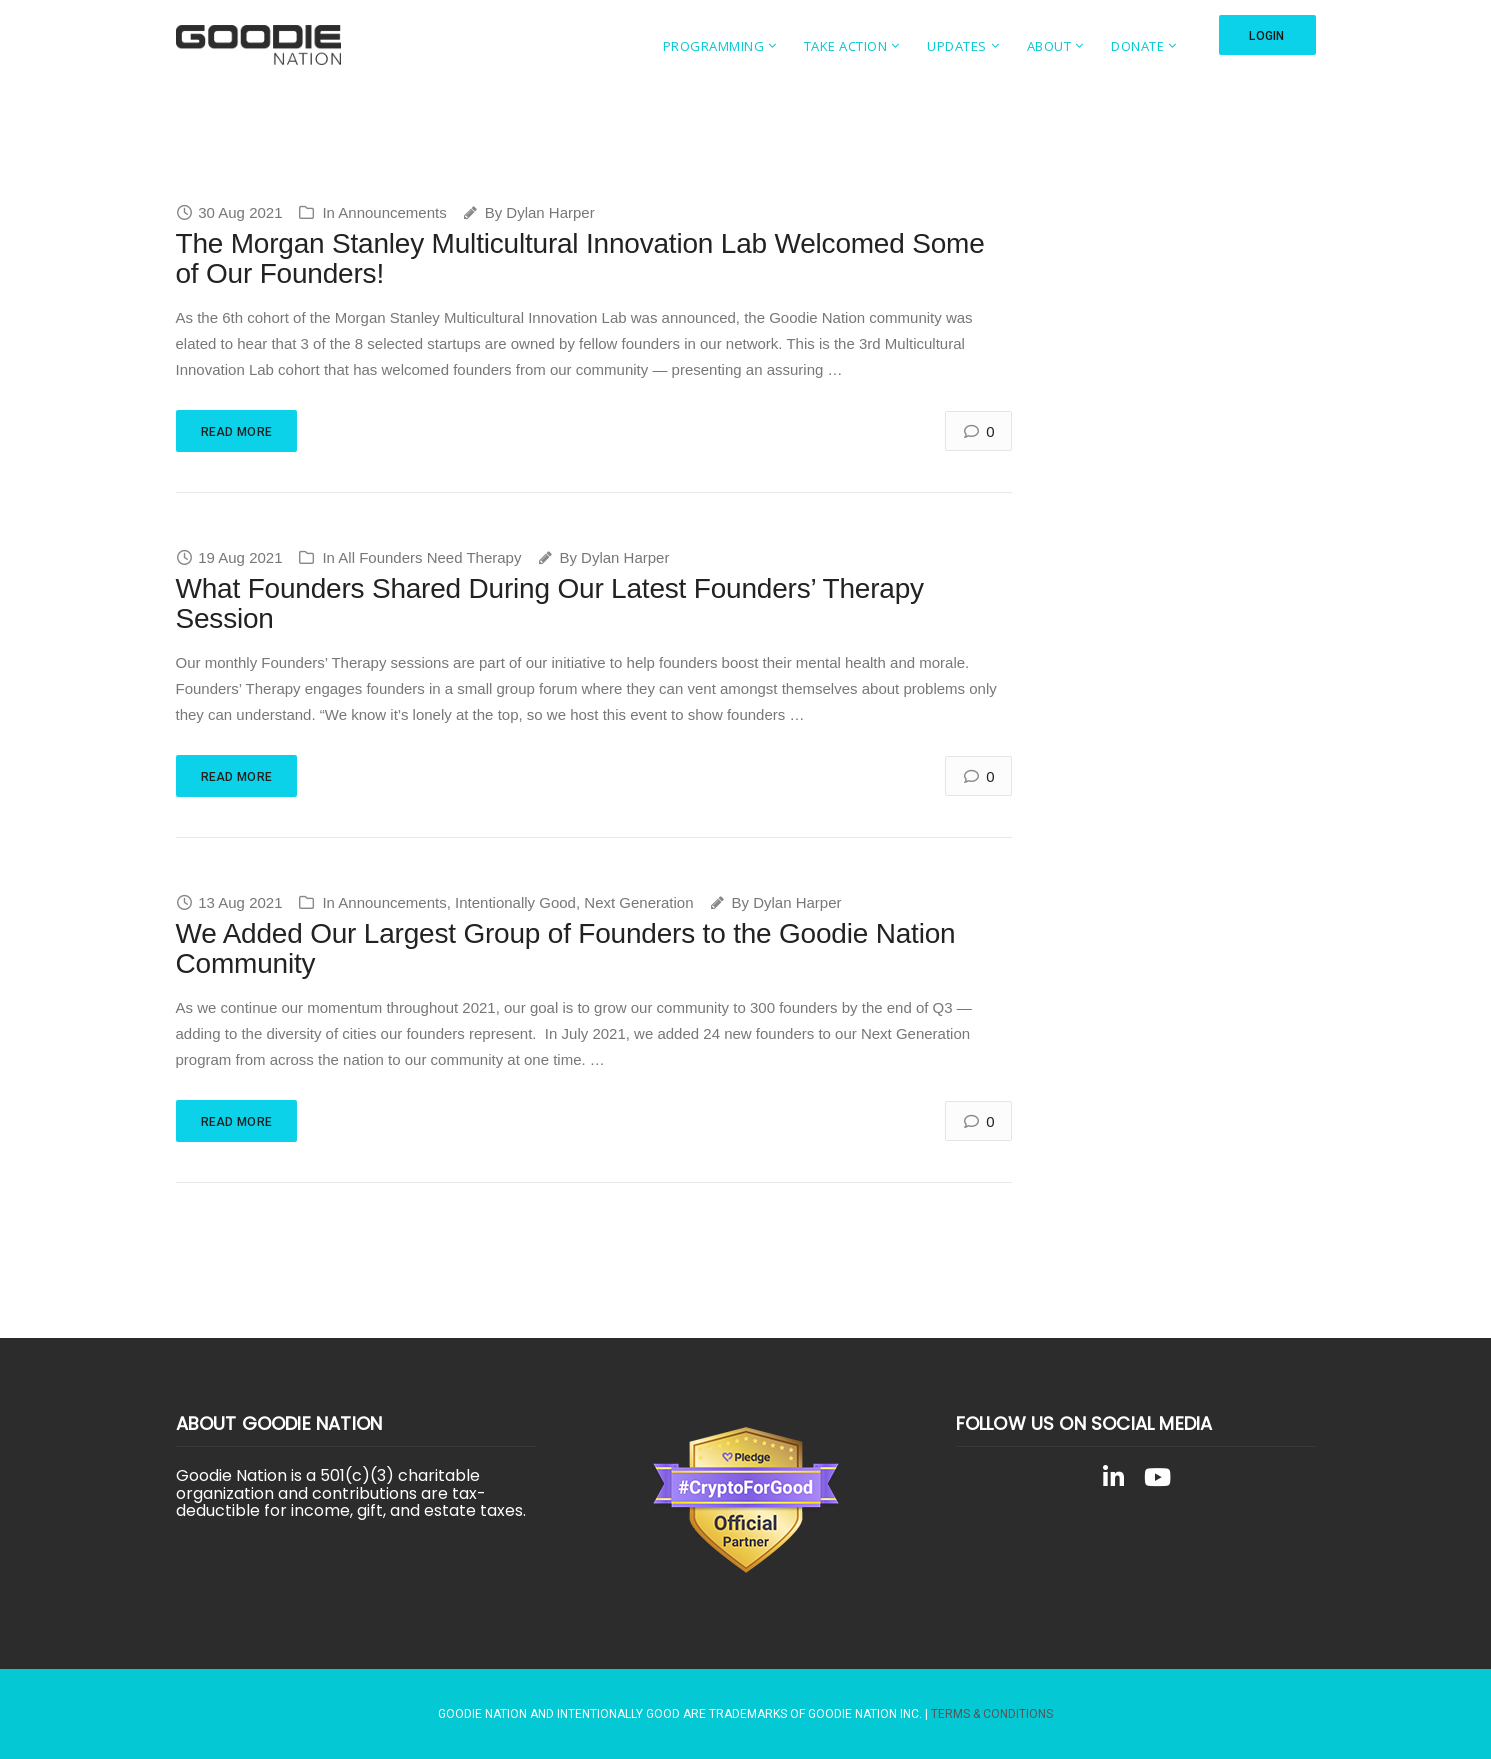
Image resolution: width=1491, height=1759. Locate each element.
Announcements (392, 212)
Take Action (845, 46)
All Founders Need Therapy (429, 557)
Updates (957, 46)
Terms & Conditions (992, 1714)
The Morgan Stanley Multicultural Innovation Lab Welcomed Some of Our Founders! (580, 259)
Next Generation (638, 902)
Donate (1137, 46)
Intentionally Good (515, 902)
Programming (713, 46)
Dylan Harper (550, 212)
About (1048, 46)
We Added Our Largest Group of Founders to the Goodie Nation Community (566, 949)
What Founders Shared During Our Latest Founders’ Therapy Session (550, 604)
